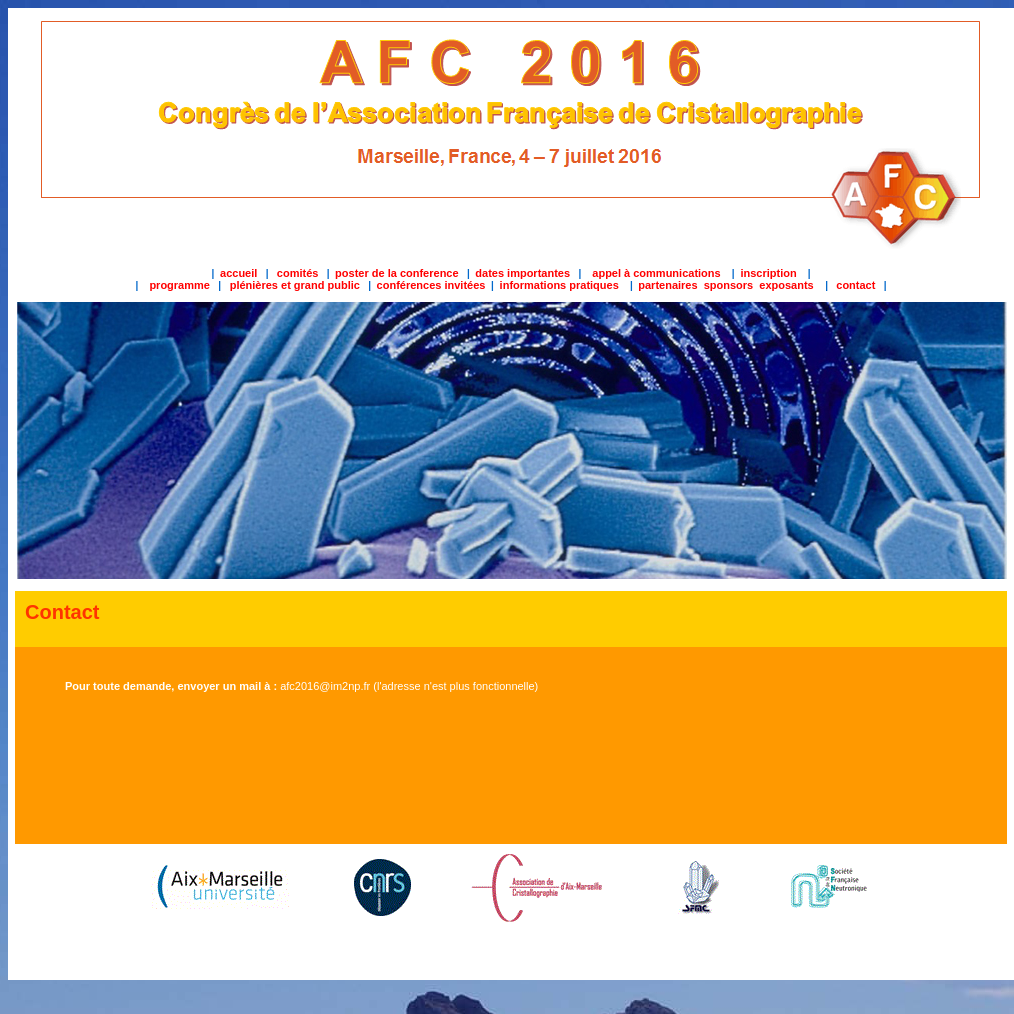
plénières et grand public (293, 285)
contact (855, 285)
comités (298, 273)
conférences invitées (431, 285)
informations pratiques (558, 285)
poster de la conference (397, 273)
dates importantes (522, 273)
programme (179, 285)
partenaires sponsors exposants (727, 285)
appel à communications (656, 273)
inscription (768, 273)
